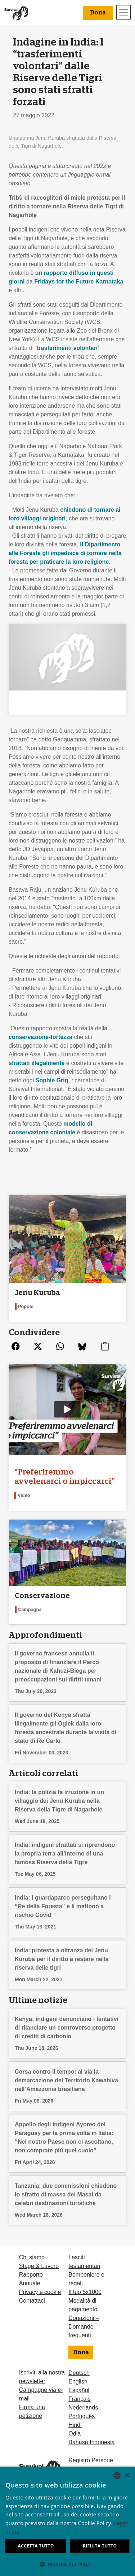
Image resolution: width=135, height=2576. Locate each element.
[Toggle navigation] (123, 12)
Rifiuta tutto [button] (100, 2546)
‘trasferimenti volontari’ (67, 348)
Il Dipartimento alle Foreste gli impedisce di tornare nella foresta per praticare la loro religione (65, 553)
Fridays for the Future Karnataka (78, 281)
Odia (74, 2433)
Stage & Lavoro (39, 2266)
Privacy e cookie (40, 2292)
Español (78, 2390)
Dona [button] (97, 13)
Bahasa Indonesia (91, 2442)
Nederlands (83, 2407)
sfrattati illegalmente (37, 1063)
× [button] (127, 2475)
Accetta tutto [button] (36, 2546)
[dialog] (67, 2521)
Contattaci (32, 2301)
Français (79, 2399)
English (77, 2381)
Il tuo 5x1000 (85, 2292)
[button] (67, 2564)
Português (81, 2416)
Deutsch (79, 2373)
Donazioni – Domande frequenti (83, 2326)
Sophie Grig (52, 1080)
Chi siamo (32, 2257)
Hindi (74, 2425)
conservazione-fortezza (40, 1037)
